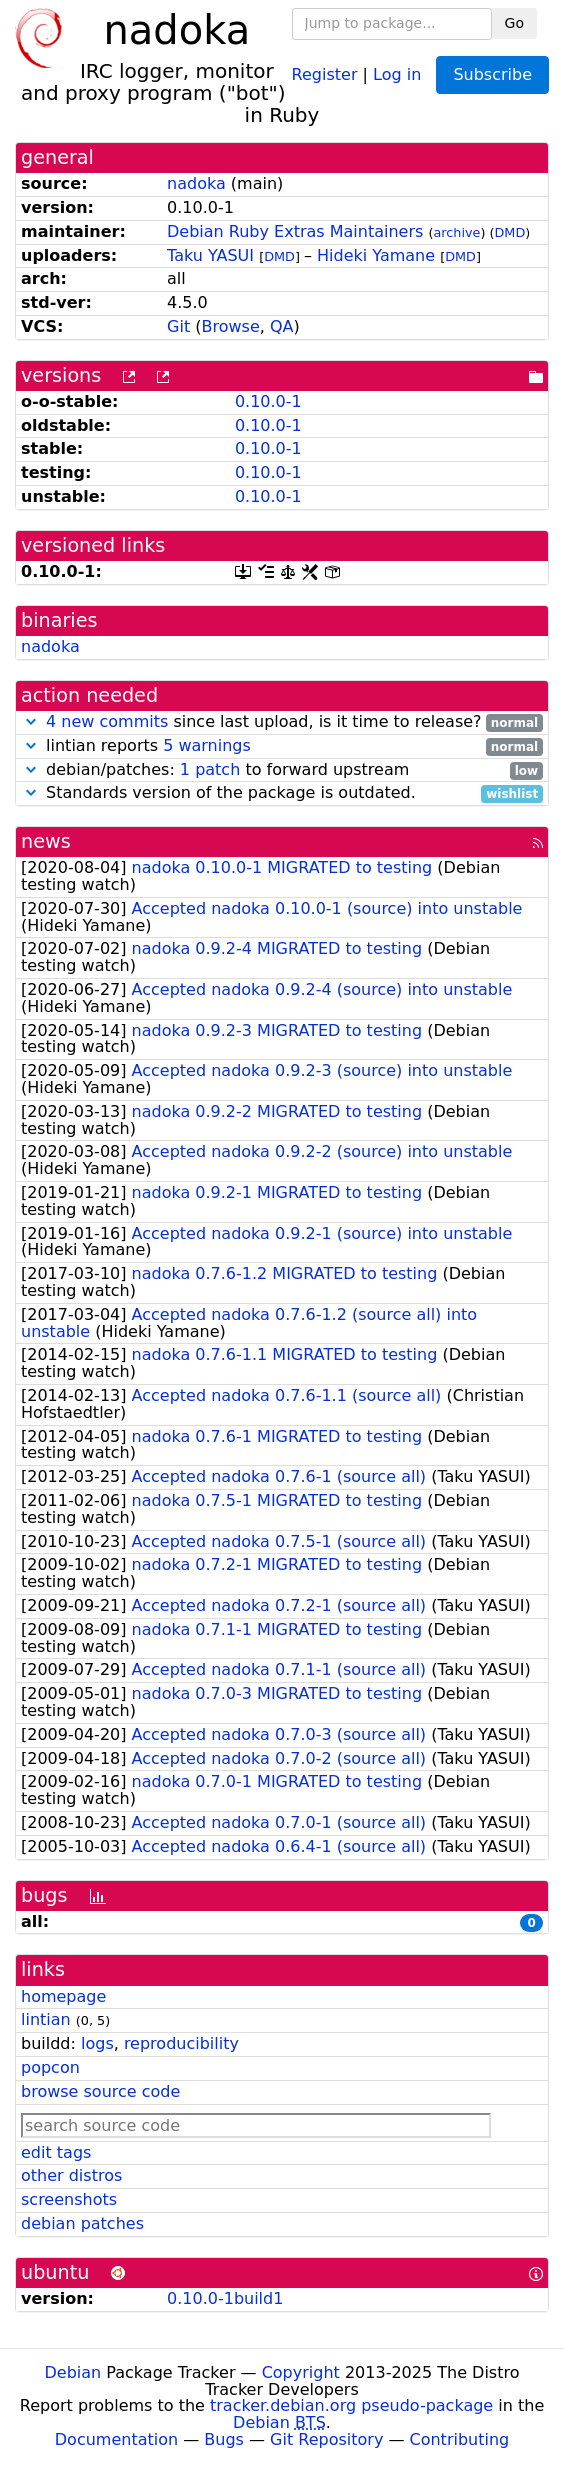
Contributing (460, 2439)
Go (514, 23)
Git (178, 326)
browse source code (100, 2091)
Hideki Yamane (376, 255)
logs (97, 2043)
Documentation (116, 2439)
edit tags (56, 2152)
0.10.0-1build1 (225, 2298)
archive (456, 232)
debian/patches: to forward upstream (282, 770)
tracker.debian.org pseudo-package (351, 2405)
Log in (397, 73)
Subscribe (492, 74)
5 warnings (207, 745)
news (46, 841)
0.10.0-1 (268, 401)
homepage (63, 1996)
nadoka (196, 183)
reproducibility (181, 2043)
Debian (73, 2372)
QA (282, 326)
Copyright (301, 2372)
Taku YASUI (210, 255)
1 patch (210, 769)
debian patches (82, 2223)
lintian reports (282, 746)
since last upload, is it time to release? (282, 722)
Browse (230, 326)
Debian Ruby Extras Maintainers (295, 231)
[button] (31, 721)
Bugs (224, 2439)
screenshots (69, 2199)
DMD (510, 232)
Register (325, 73)
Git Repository (326, 2439)
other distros (71, 2175)
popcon (50, 2067)
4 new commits (107, 721)
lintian (46, 2019)
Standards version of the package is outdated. (282, 793)
